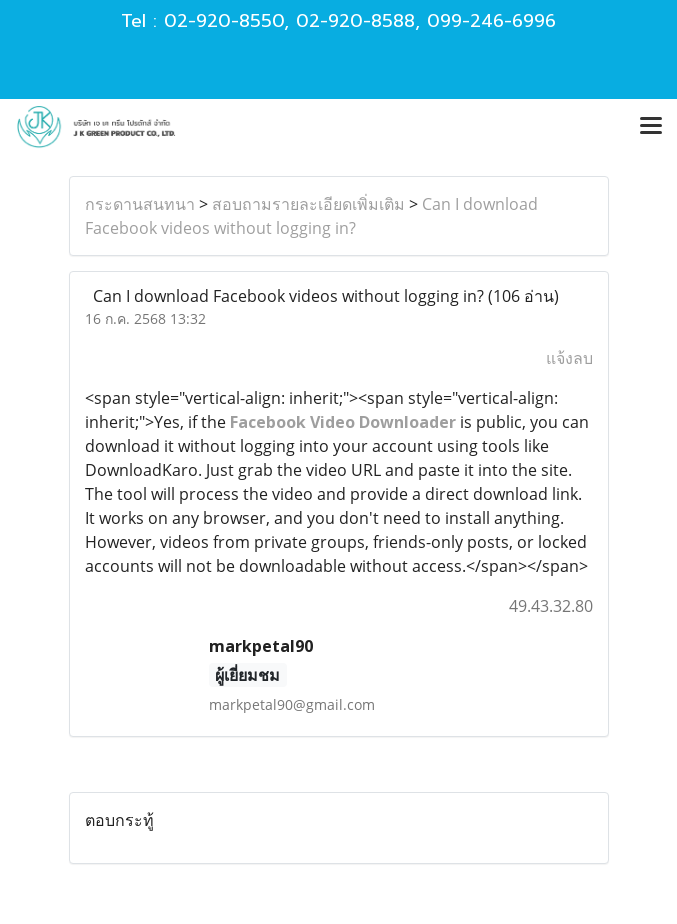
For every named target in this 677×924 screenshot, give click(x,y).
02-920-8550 (224, 21)
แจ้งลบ (569, 358)
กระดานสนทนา (140, 204)
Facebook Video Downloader (343, 422)
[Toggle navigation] (651, 127)
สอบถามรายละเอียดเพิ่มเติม (308, 204)
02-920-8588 (355, 21)
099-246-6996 (491, 21)
